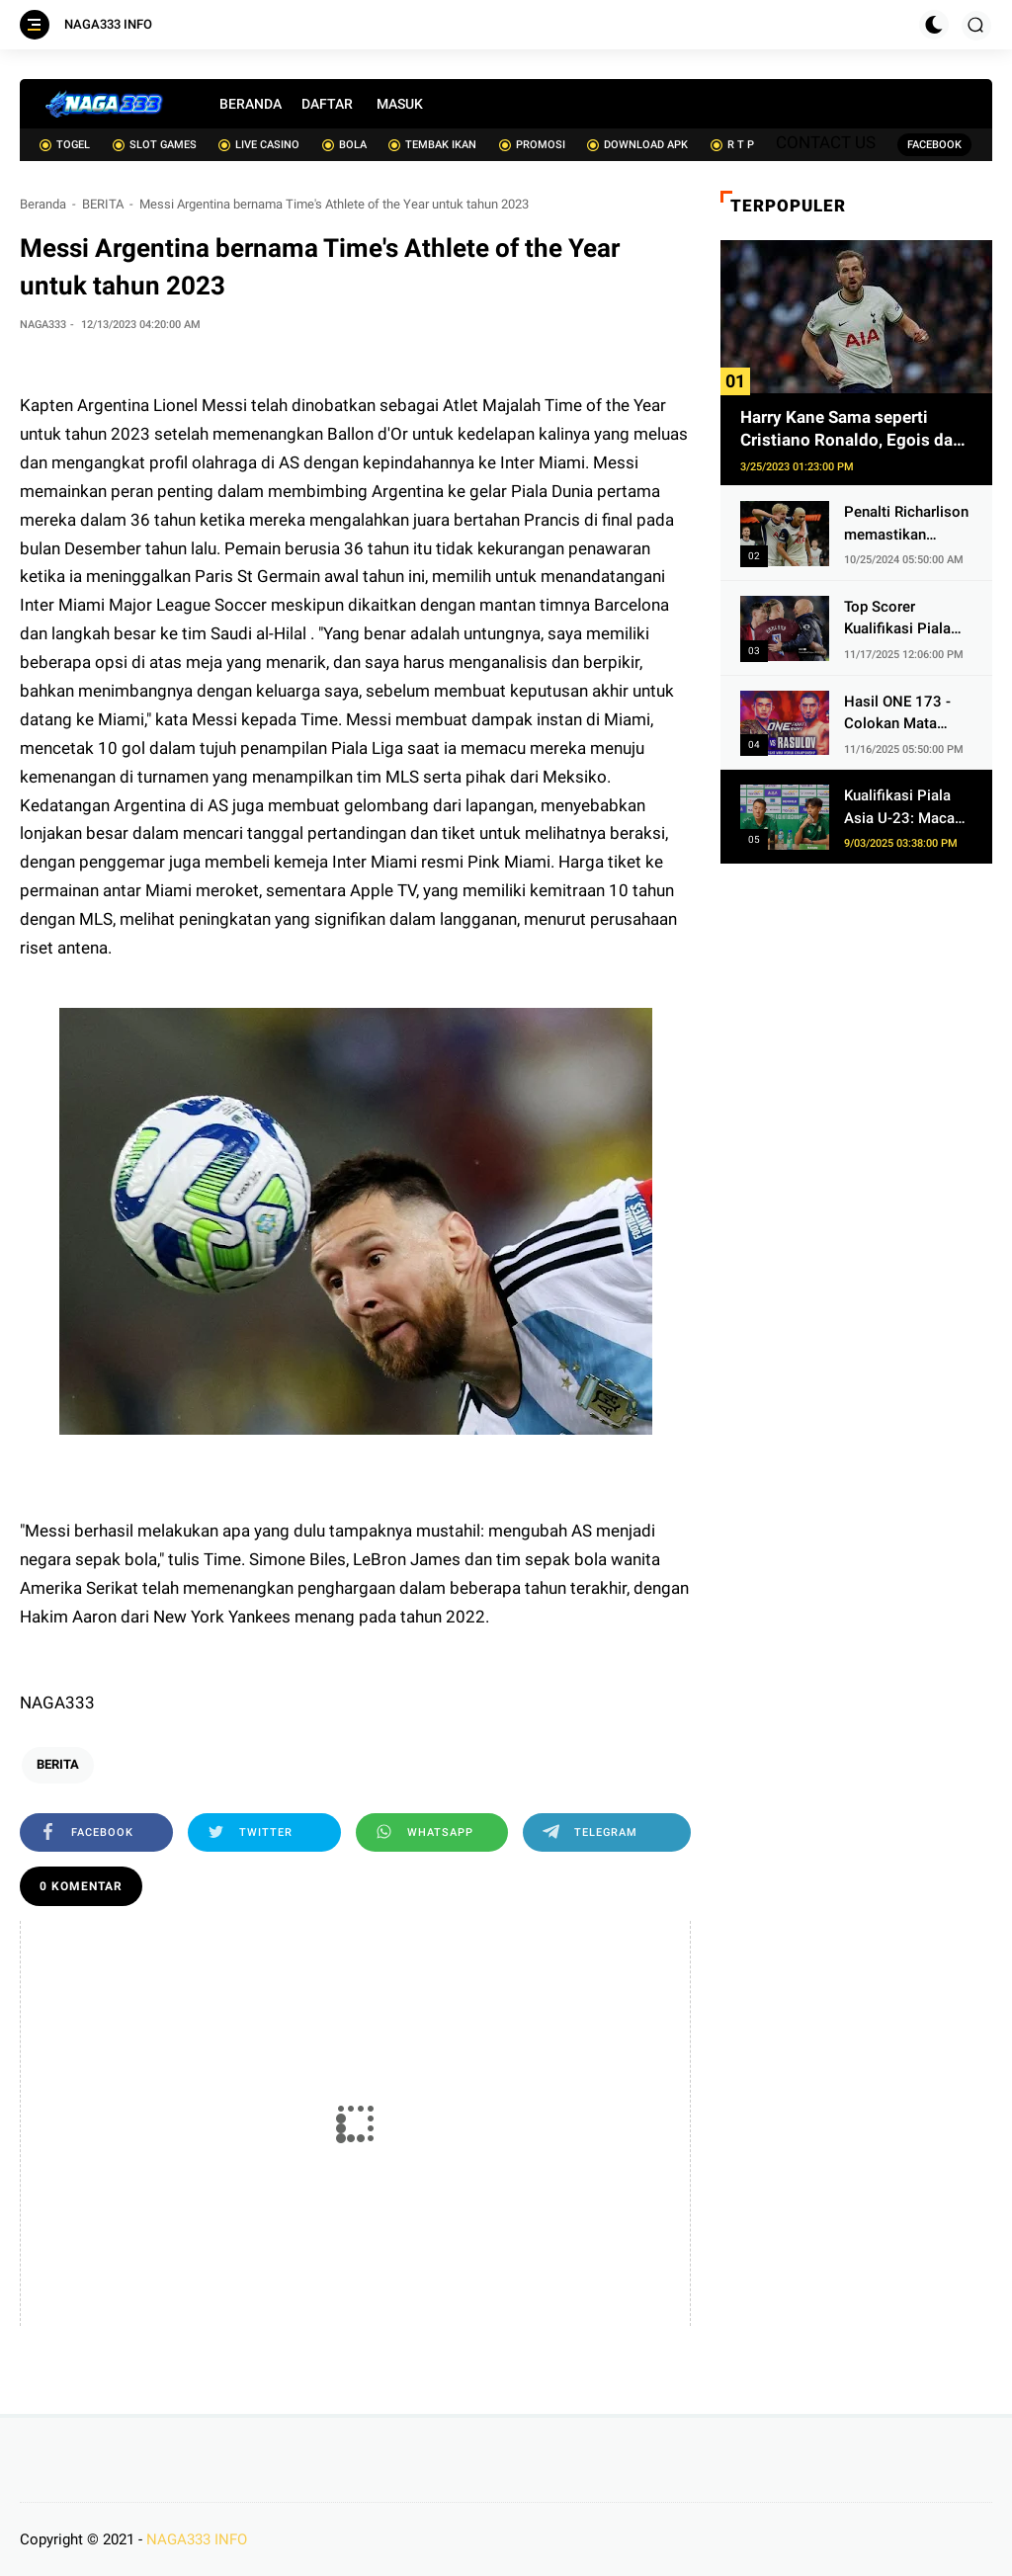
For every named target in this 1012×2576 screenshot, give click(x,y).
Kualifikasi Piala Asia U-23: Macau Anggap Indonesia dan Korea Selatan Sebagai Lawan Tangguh (904, 808)
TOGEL (65, 144)
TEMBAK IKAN (432, 144)
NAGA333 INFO (108, 24)
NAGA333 (57, 1702)
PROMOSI (532, 144)
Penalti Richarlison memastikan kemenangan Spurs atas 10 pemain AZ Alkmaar (907, 524)
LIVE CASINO (258, 144)
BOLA (344, 144)
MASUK (400, 104)
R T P (732, 144)
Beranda (43, 204)
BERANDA (250, 104)
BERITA (103, 204)
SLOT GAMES (155, 144)
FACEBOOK (934, 144)
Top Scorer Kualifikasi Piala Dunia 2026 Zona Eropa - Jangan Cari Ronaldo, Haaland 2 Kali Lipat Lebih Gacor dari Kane (902, 619)
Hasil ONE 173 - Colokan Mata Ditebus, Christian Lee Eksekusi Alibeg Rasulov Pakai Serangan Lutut (902, 714)
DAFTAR (327, 104)
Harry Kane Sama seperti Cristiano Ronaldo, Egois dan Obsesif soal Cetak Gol (851, 430)
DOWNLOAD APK (637, 144)
